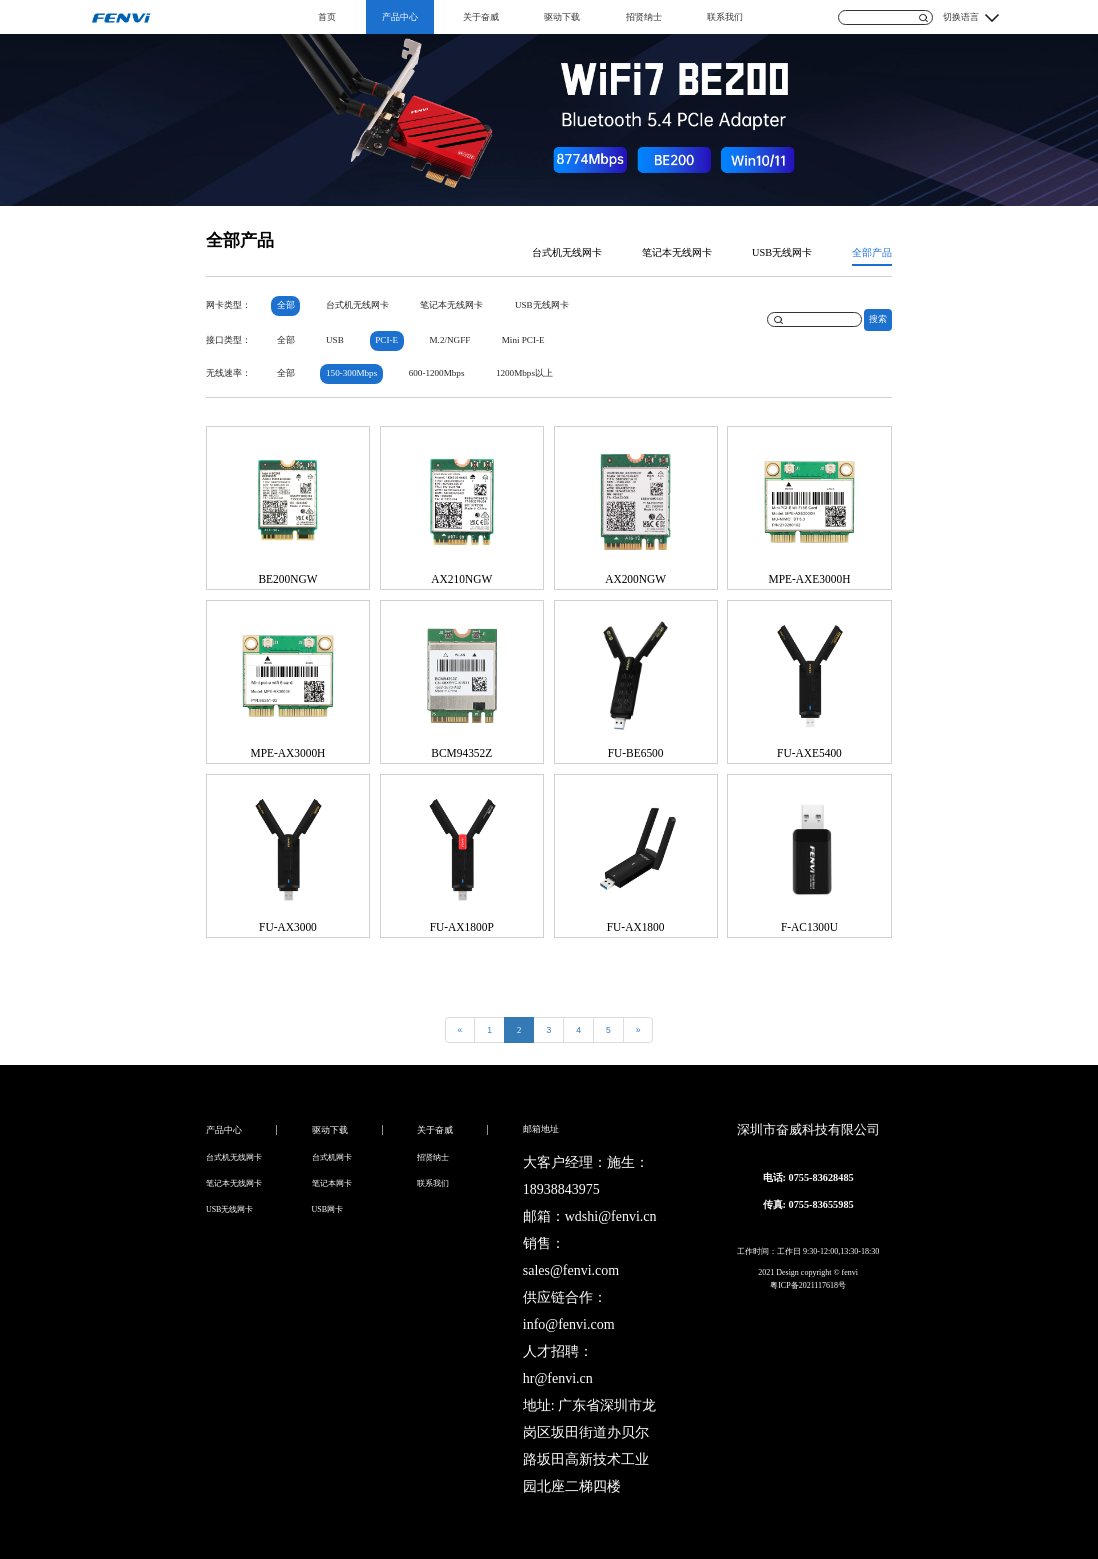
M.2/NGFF (449, 340)
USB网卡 (328, 1209)
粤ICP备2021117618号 (808, 1285)
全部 (286, 305)
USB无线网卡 (782, 252)
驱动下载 (562, 17)
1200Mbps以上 (524, 373)
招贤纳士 (644, 17)
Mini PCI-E (523, 340)
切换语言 (961, 17)
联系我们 (725, 17)
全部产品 (872, 252)
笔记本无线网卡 (677, 252)
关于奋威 (481, 17)
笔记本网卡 (332, 1183)
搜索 (878, 319)
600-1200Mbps (437, 373)
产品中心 (400, 17)
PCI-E (386, 340)
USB (335, 340)
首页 (327, 17)
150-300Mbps (351, 373)
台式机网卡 (332, 1157)
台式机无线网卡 (567, 252)
